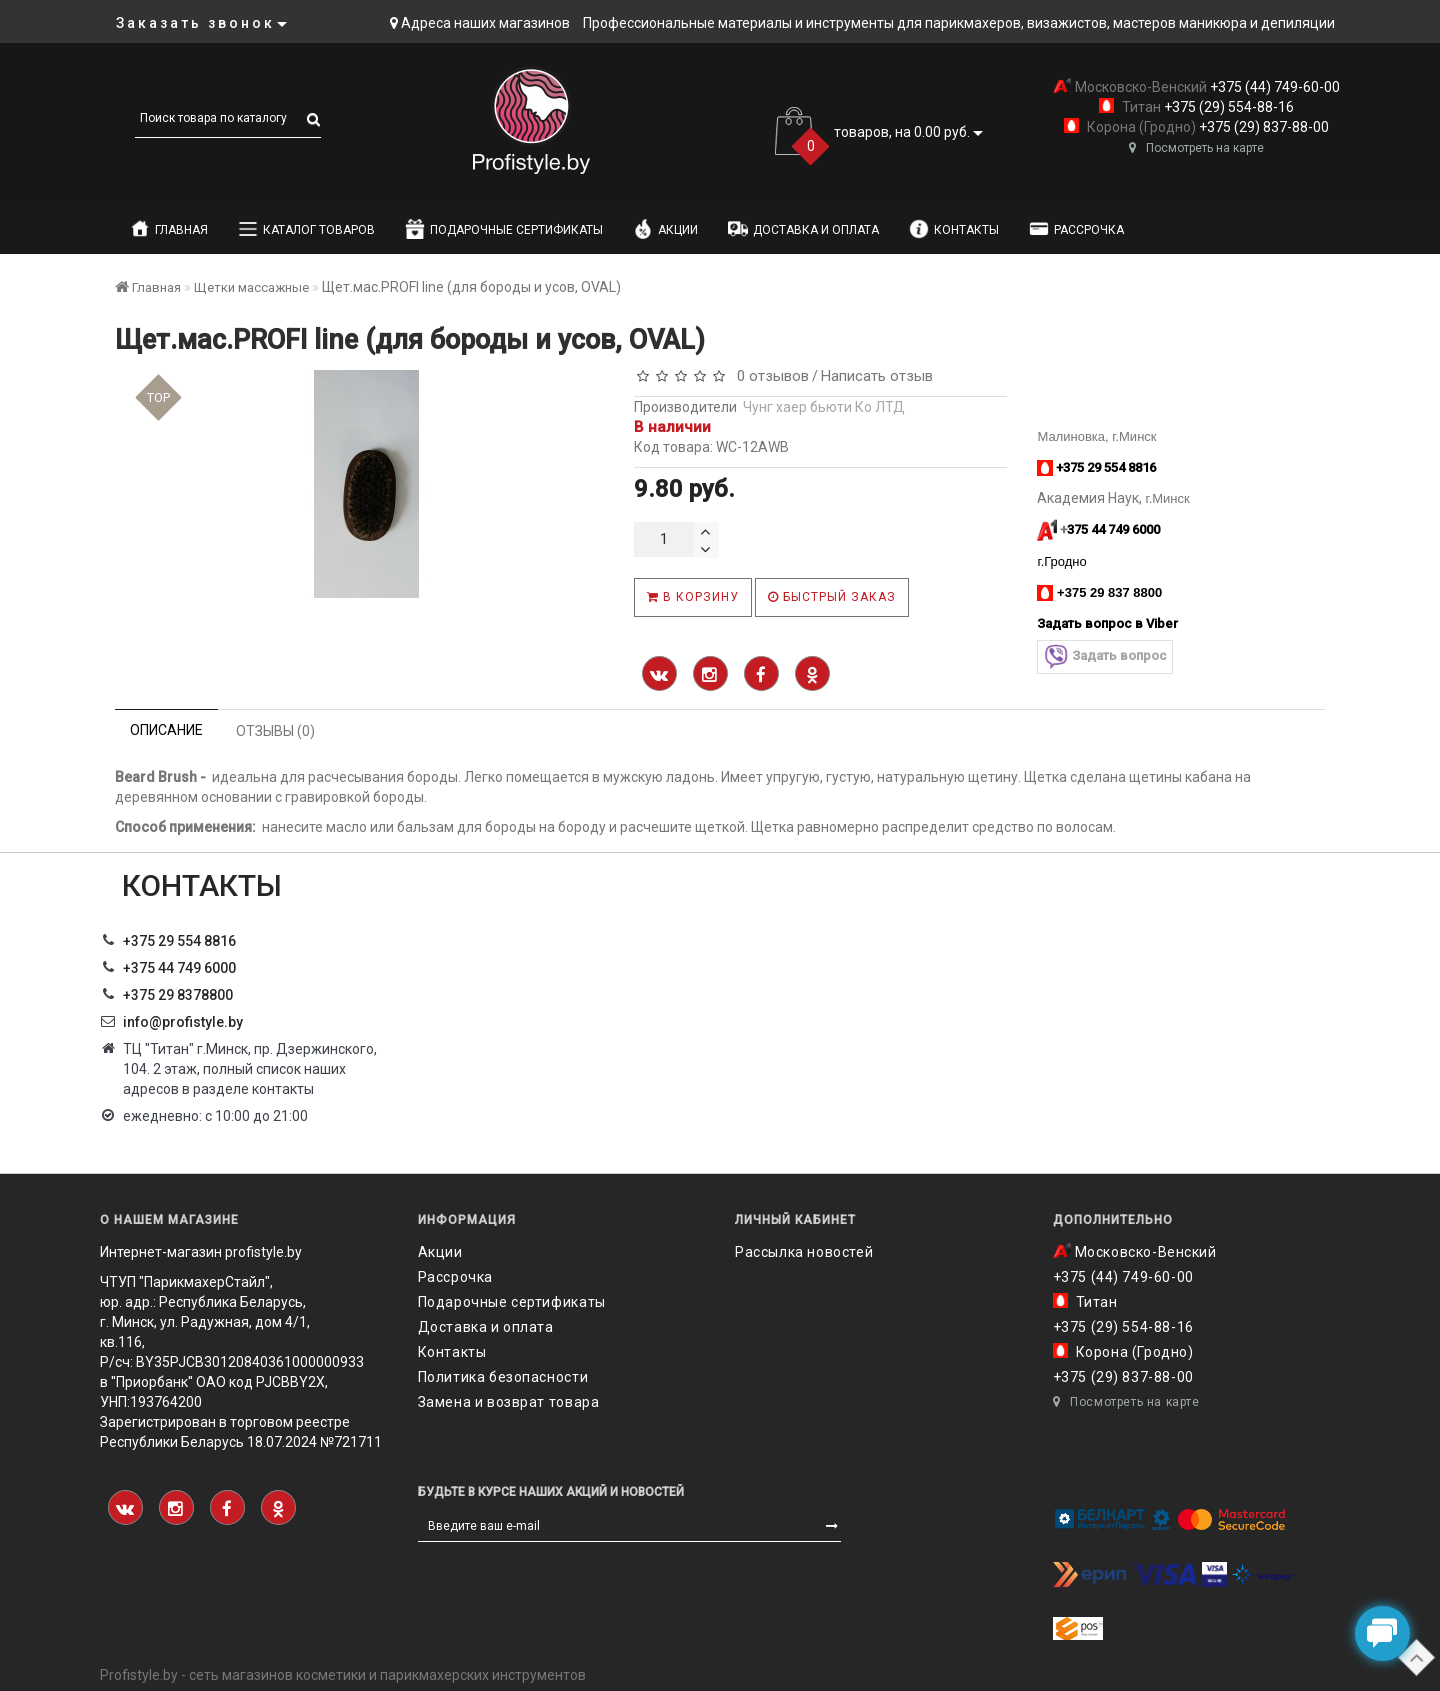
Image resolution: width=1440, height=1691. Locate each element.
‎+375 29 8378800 (178, 995)
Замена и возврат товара (509, 1402)
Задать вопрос (1105, 656)
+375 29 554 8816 (179, 941)
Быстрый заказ (832, 597)
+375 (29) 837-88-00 (1262, 127)
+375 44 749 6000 (179, 968)
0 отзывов (769, 376)
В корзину (693, 597)
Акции (665, 229)
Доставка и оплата (803, 229)
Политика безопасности (503, 1377)
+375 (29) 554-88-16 (1227, 107)
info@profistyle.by (183, 1022)
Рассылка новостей (804, 1252)
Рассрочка (1076, 229)
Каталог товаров (306, 229)
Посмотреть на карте (1196, 148)
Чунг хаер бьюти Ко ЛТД (824, 407)
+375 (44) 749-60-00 (1273, 87)
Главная (169, 229)
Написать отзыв (877, 376)
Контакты (954, 229)
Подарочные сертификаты (504, 229)
